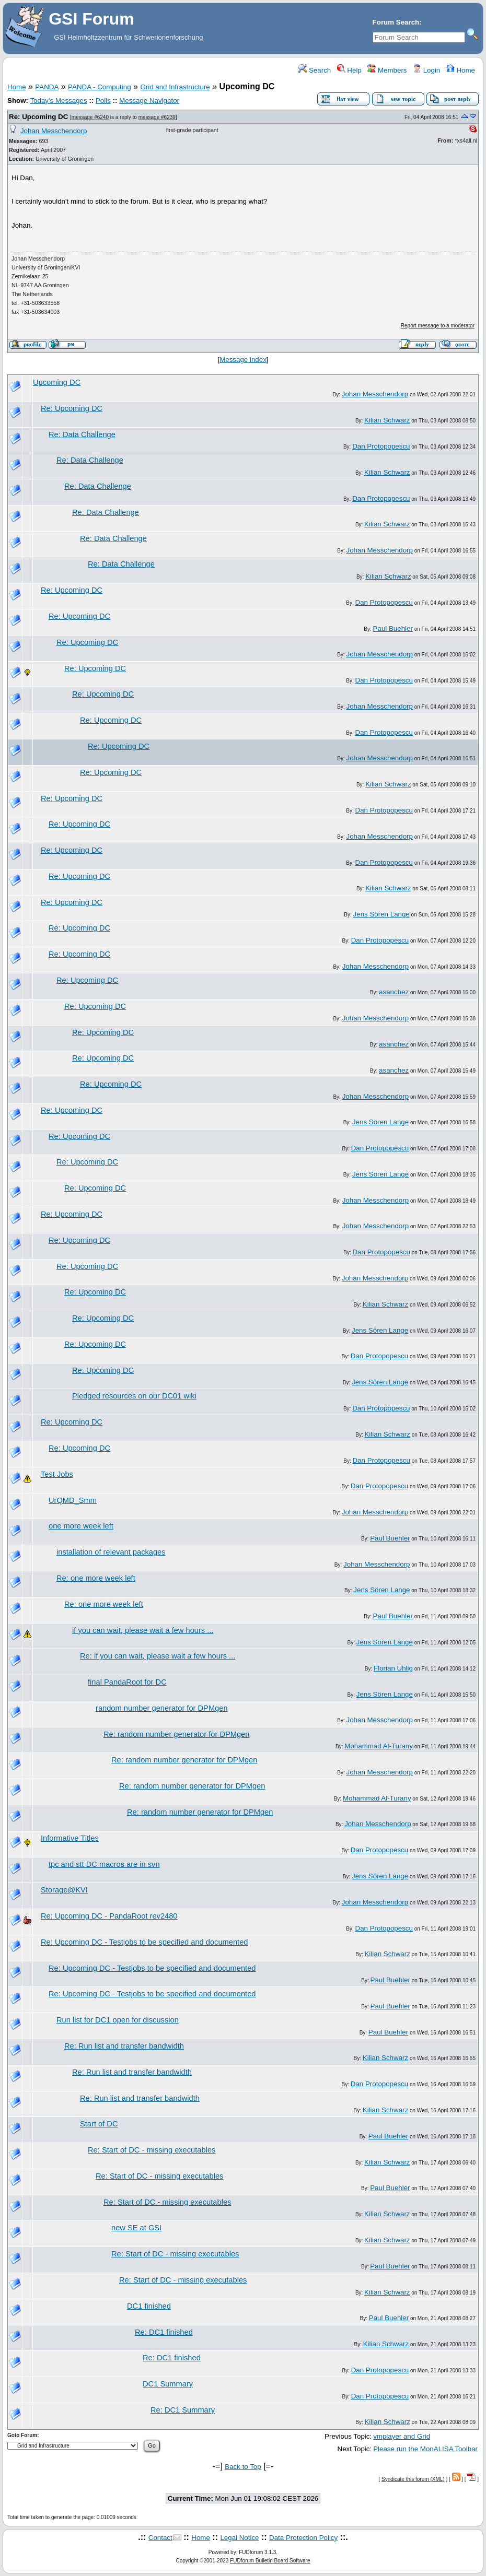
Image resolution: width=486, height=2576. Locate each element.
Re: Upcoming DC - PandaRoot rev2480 (109, 1916)
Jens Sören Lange (381, 914)
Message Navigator (149, 100)
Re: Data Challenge (82, 434)
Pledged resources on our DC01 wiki (134, 1396)
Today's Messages (58, 100)
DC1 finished (149, 2306)
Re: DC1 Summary (183, 2410)
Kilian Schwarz (387, 420)
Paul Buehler (393, 628)
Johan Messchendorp (53, 131)
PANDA (47, 87)
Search (314, 70)
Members (387, 70)
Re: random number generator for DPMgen (176, 1734)
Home (460, 70)
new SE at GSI (136, 2228)
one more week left (81, 1526)
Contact (160, 2538)
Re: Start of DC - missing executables (151, 2150)
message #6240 (90, 117)
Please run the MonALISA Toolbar (425, 2449)
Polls (103, 100)
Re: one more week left (95, 1578)
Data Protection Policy (303, 2538)
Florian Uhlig (393, 1668)
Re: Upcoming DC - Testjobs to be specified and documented (144, 1942)
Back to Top (243, 2467)
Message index (243, 359)
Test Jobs (57, 1474)
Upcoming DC (56, 382)
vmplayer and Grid (401, 2436)
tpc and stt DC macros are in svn (104, 1864)
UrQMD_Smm (73, 1500)
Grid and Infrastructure (175, 87)
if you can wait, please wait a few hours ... (142, 1630)
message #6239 (157, 117)
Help (349, 70)
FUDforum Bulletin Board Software (270, 2560)
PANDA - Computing (99, 87)
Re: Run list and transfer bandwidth (124, 2046)
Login (426, 70)
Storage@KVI (64, 1890)
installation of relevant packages (111, 1552)
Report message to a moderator (438, 325)
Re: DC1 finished (164, 2332)
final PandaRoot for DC (127, 1682)
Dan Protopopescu (381, 446)
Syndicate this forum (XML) (413, 2479)
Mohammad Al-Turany (378, 1746)
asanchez (394, 992)
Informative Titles (70, 1838)
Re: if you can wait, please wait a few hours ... (157, 1656)
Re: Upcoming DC (38, 117)
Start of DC (99, 2124)
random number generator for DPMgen (162, 1708)
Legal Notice (239, 2538)
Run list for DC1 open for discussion (117, 2020)
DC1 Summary (168, 2384)
